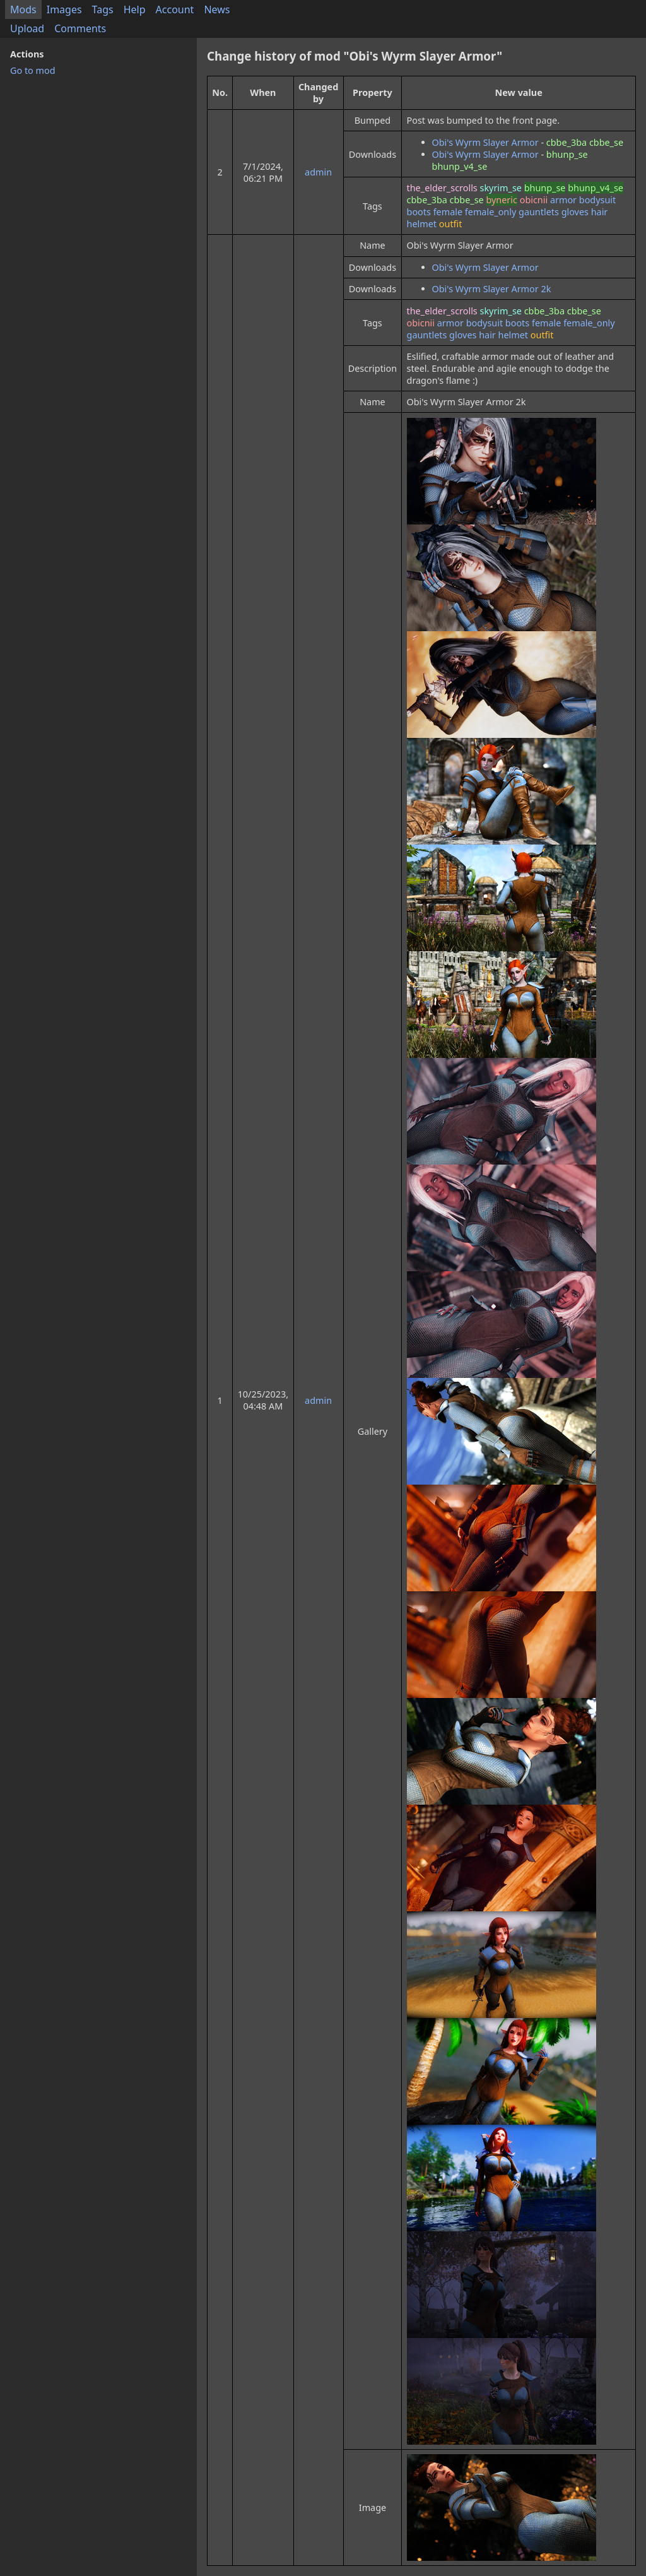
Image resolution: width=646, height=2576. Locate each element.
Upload (27, 28)
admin (318, 172)
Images (64, 9)
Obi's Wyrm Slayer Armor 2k (491, 289)
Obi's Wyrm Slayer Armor (485, 142)
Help (135, 9)
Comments (80, 28)
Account (175, 9)
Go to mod (33, 70)
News (217, 9)
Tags (103, 9)
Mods (23, 9)
